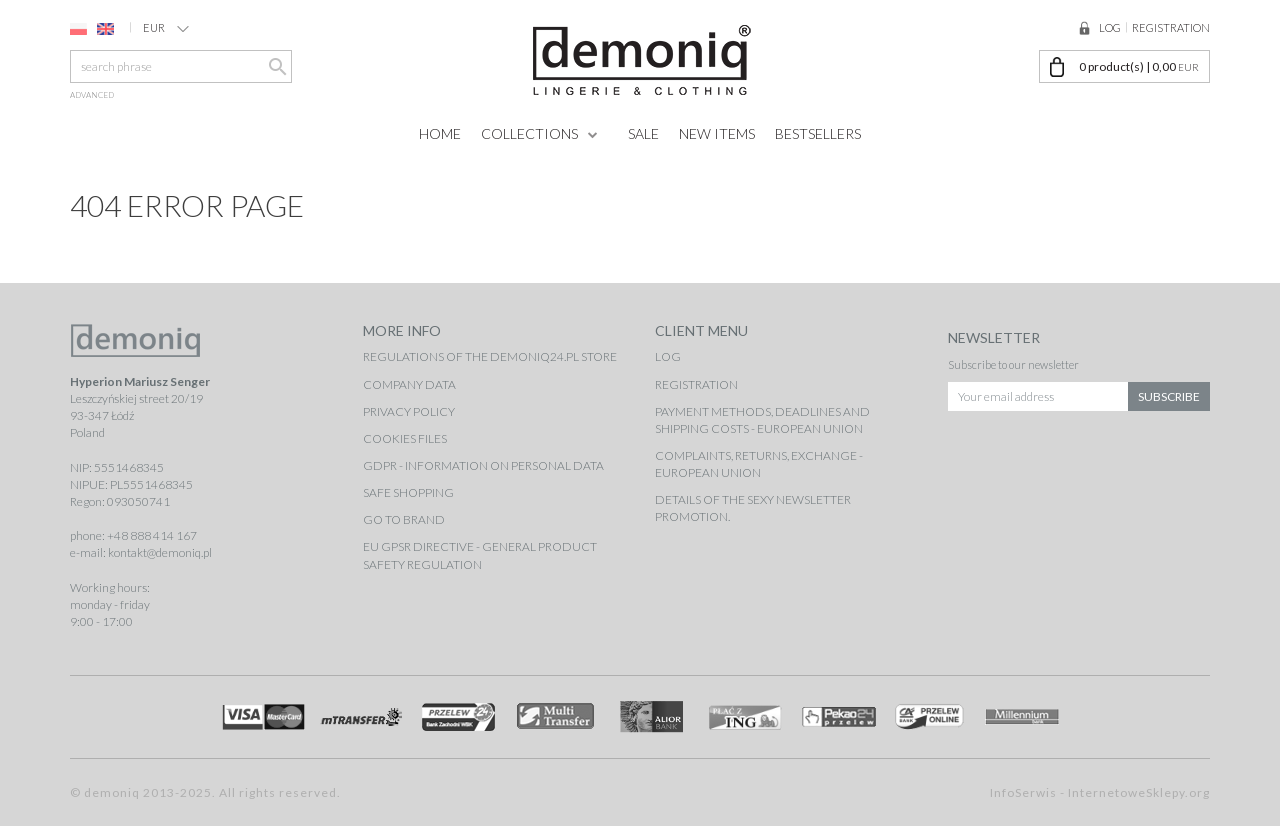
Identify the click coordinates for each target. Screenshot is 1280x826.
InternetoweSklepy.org (1139, 792)
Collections (529, 133)
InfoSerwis (1023, 792)
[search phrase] (181, 66)
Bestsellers (818, 133)
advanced (92, 95)
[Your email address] (1038, 393)
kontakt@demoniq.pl (160, 552)
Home (440, 133)
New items (717, 133)
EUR (166, 28)
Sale (643, 133)
